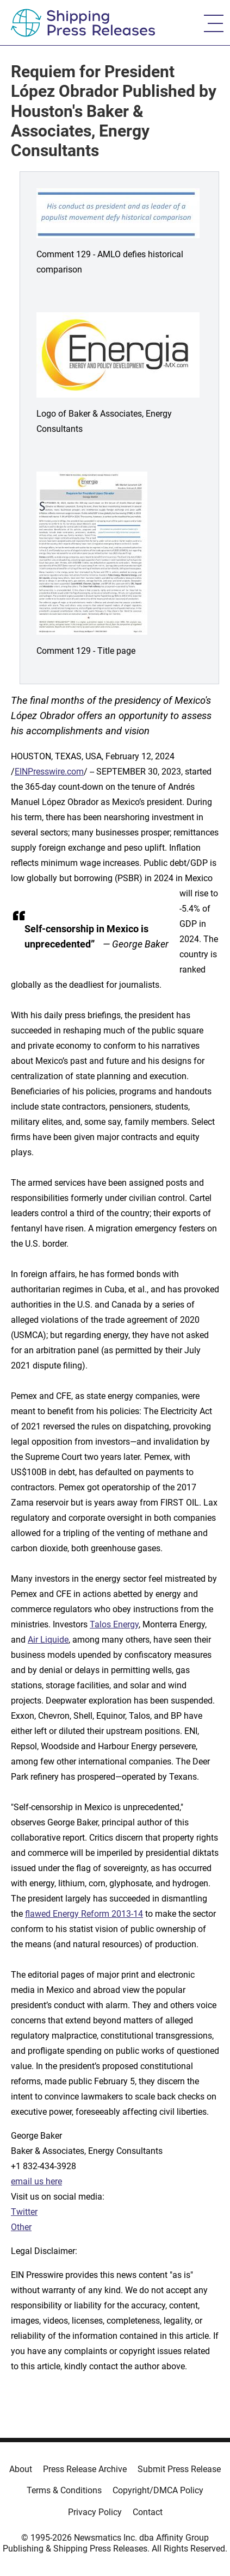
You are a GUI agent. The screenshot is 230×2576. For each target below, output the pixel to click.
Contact (148, 2512)
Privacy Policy (95, 2512)
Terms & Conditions (64, 2490)
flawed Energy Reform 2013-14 (84, 1914)
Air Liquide (48, 1639)
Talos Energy (114, 1624)
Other (21, 2227)
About (20, 2469)
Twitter (24, 2212)
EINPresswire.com (49, 771)
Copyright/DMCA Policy (158, 2490)
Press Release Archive (85, 2469)
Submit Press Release (179, 2469)
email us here (36, 2181)
